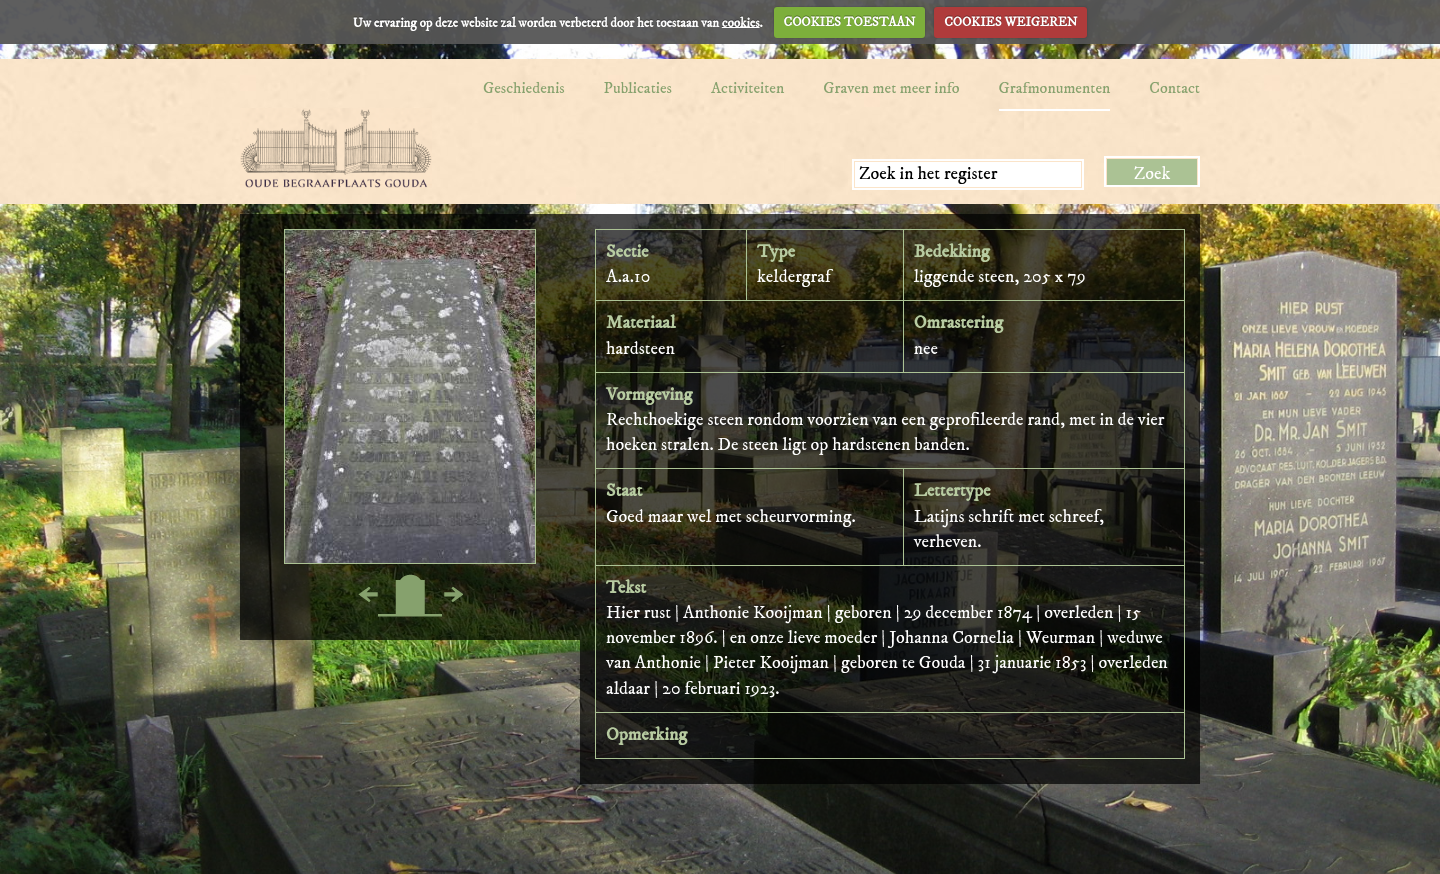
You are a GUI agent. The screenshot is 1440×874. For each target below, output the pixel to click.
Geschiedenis (524, 88)
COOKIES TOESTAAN (850, 22)
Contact (1174, 88)
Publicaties (638, 88)
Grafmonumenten (1055, 88)
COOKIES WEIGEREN (1010, 22)
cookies (741, 22)
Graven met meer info (891, 88)
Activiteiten (747, 88)
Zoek (1152, 174)
